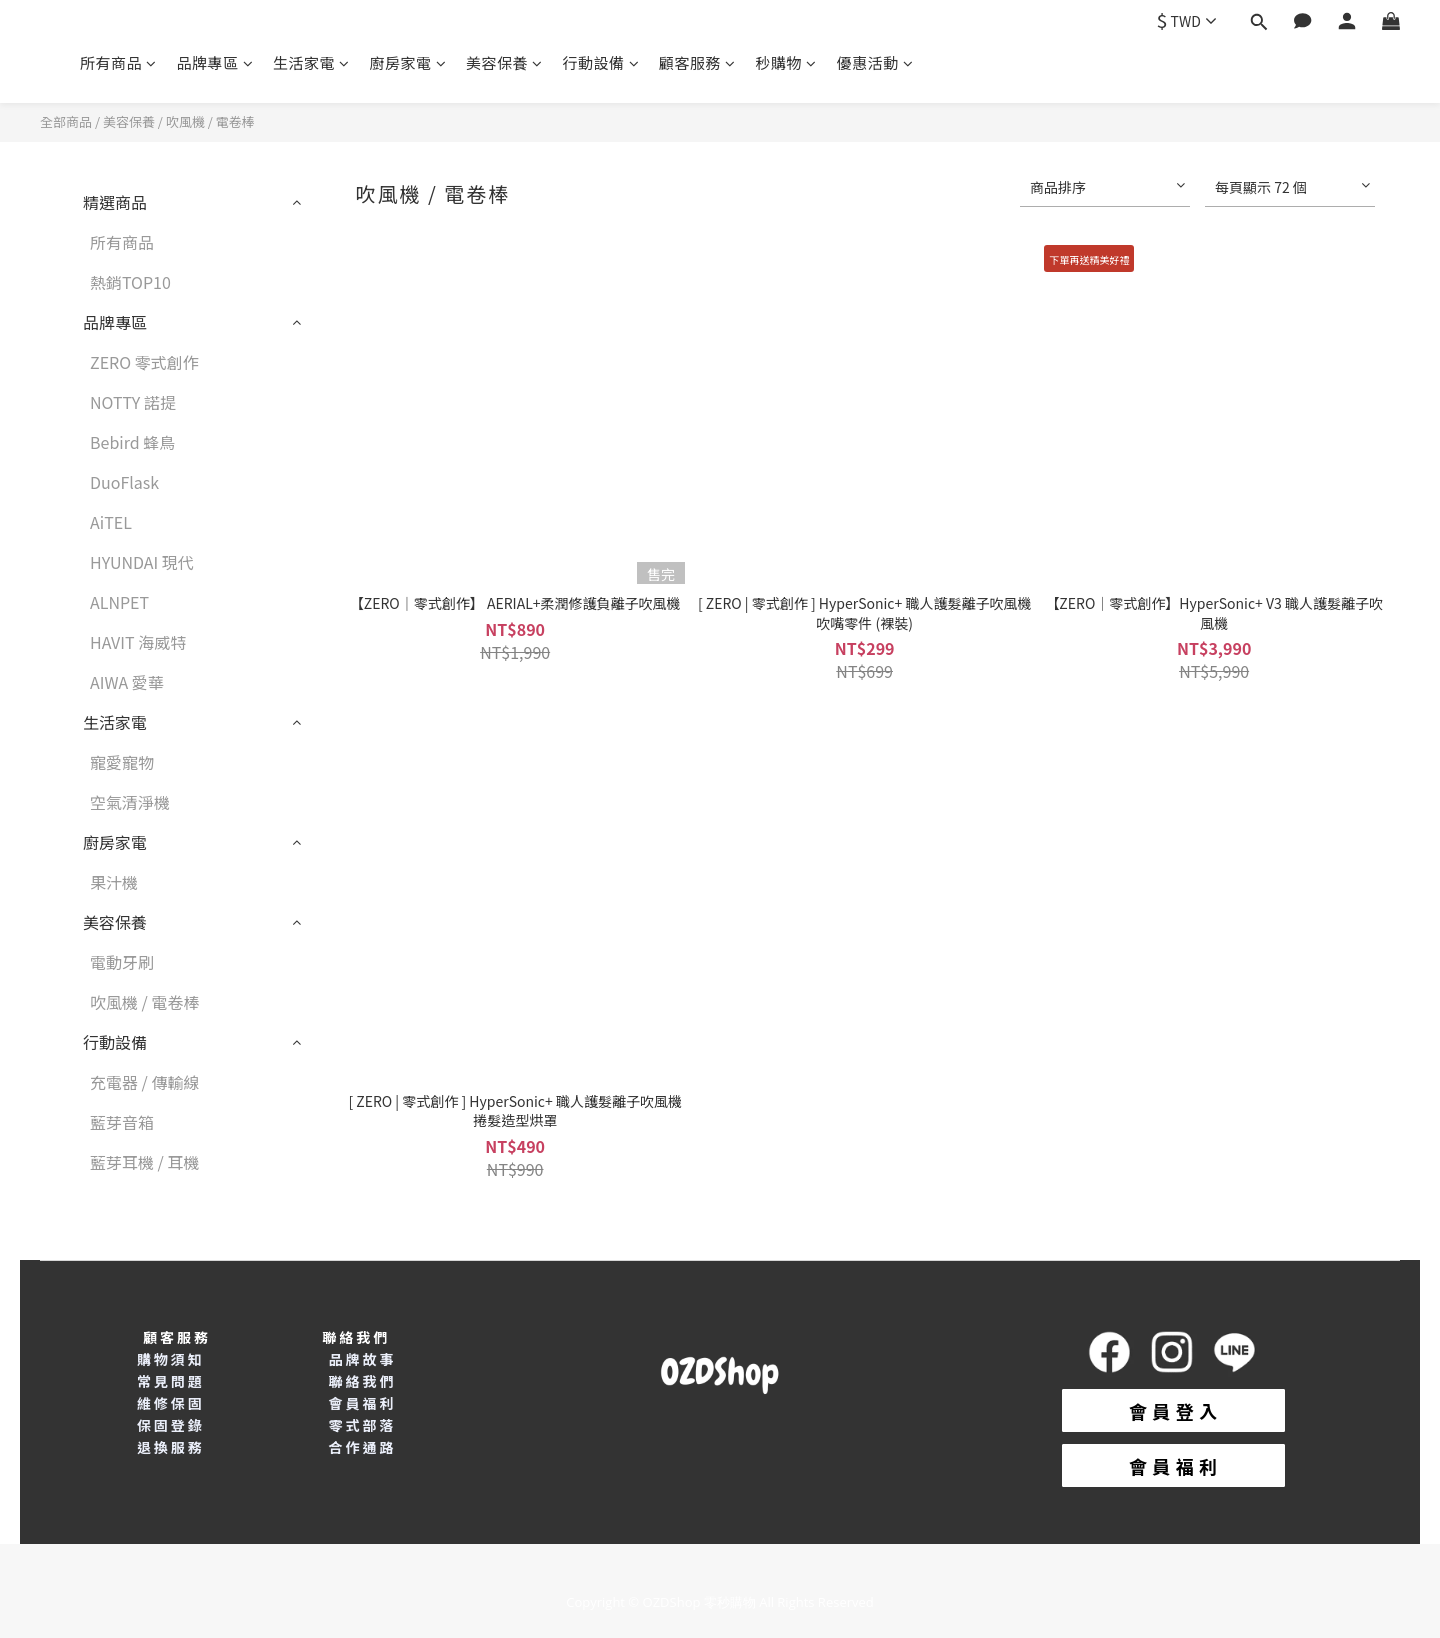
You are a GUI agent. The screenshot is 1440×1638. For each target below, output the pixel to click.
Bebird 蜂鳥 (132, 442)
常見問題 (171, 1381)
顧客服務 (697, 62)
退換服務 (171, 1447)
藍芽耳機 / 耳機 (144, 1162)
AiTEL (111, 522)
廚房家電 (408, 62)
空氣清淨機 (130, 802)
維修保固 (171, 1403)
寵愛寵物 (122, 762)
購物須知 (171, 1359)
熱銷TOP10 (130, 282)
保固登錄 (171, 1425)
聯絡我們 (362, 1381)
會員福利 (362, 1403)
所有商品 (118, 62)
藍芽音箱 (122, 1122)
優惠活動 (875, 62)
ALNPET (119, 602)
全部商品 (66, 121)
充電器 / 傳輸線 (144, 1082)
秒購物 (786, 62)
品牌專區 (215, 62)
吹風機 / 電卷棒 (210, 121)
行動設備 (601, 62)
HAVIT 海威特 (138, 642)
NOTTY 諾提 (133, 402)
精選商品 (115, 202)
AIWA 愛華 (127, 682)
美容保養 (504, 62)
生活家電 (311, 62)
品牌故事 (362, 1359)
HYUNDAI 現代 (142, 562)
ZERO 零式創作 (144, 362)
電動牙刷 (122, 962)
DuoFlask (124, 482)
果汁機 (114, 882)
